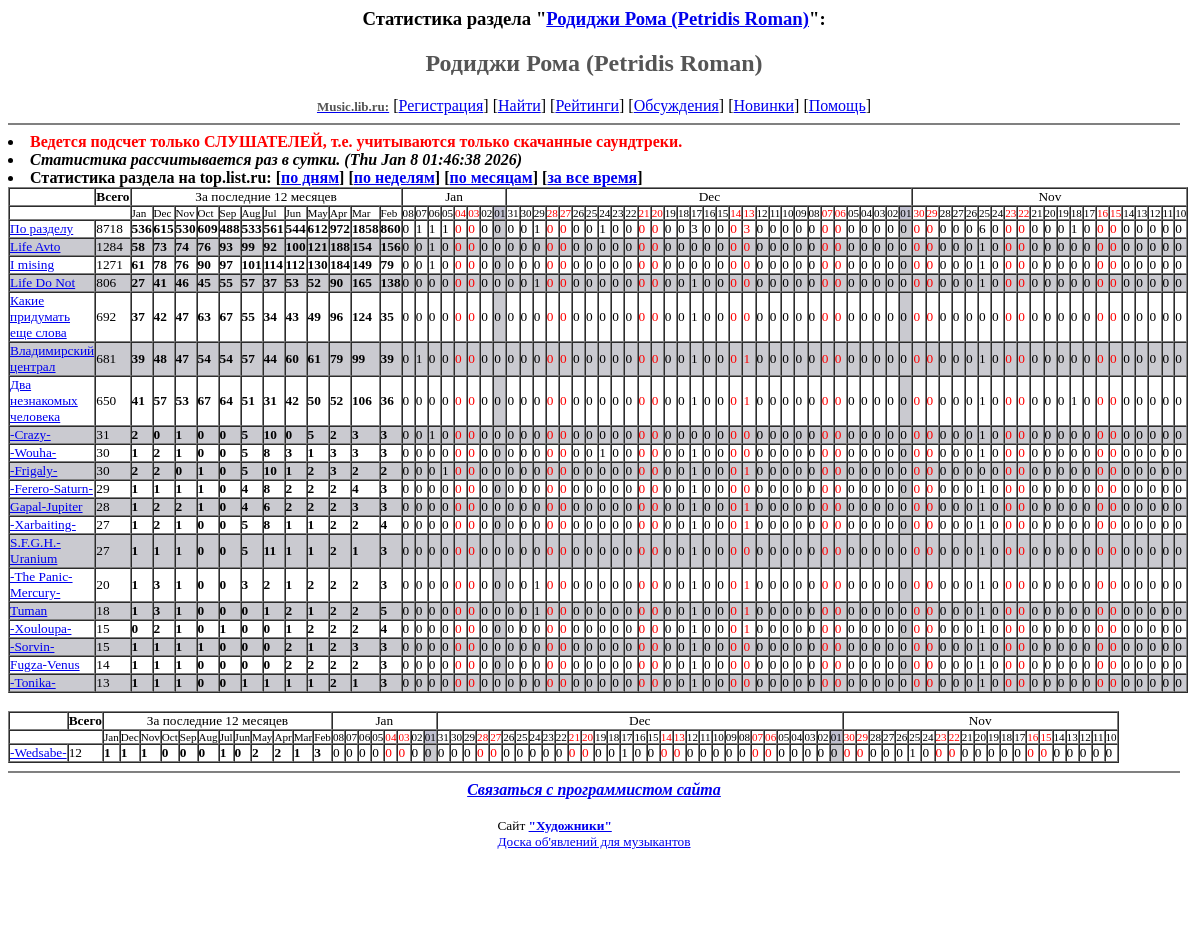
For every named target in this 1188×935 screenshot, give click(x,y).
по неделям (394, 177)
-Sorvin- (32, 646)
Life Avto (35, 246)
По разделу (41, 228)
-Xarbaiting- (43, 524)
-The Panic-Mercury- (41, 584)
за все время (592, 177)
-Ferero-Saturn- (51, 488)
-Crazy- (30, 434)
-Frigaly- (33, 470)
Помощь (837, 105)
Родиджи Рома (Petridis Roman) (677, 18)
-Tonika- (33, 682)
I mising (32, 264)
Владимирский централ (52, 358)
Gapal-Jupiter (46, 506)
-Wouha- (33, 452)
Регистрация (441, 105)
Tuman (28, 610)
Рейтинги (587, 105)
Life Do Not (42, 282)
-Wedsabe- (38, 752)
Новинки (763, 105)
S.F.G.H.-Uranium (35, 550)
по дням (310, 177)
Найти (519, 105)
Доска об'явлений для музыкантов (593, 841)
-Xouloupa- (40, 628)
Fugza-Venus (45, 664)
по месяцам (490, 177)
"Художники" (570, 825)
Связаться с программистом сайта (594, 789)
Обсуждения (676, 105)
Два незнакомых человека (44, 400)
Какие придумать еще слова (40, 316)
